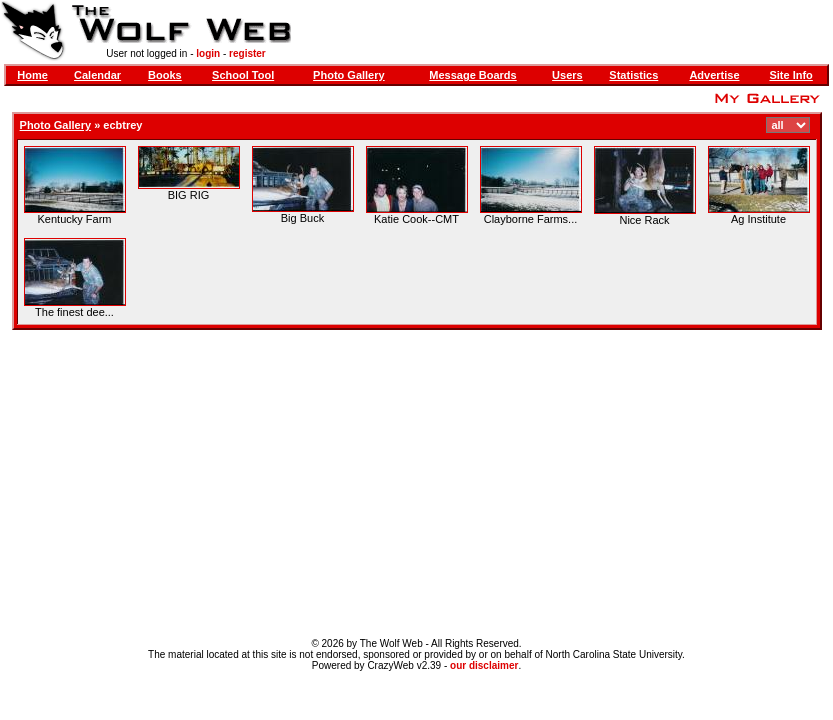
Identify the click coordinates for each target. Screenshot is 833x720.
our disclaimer (484, 665)
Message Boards (472, 75)
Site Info (790, 75)
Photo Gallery (349, 75)
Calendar (97, 75)
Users (567, 75)
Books (165, 75)
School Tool (243, 75)
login (208, 53)
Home (32, 75)
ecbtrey (122, 125)
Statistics (633, 75)
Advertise (714, 75)
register (247, 53)
